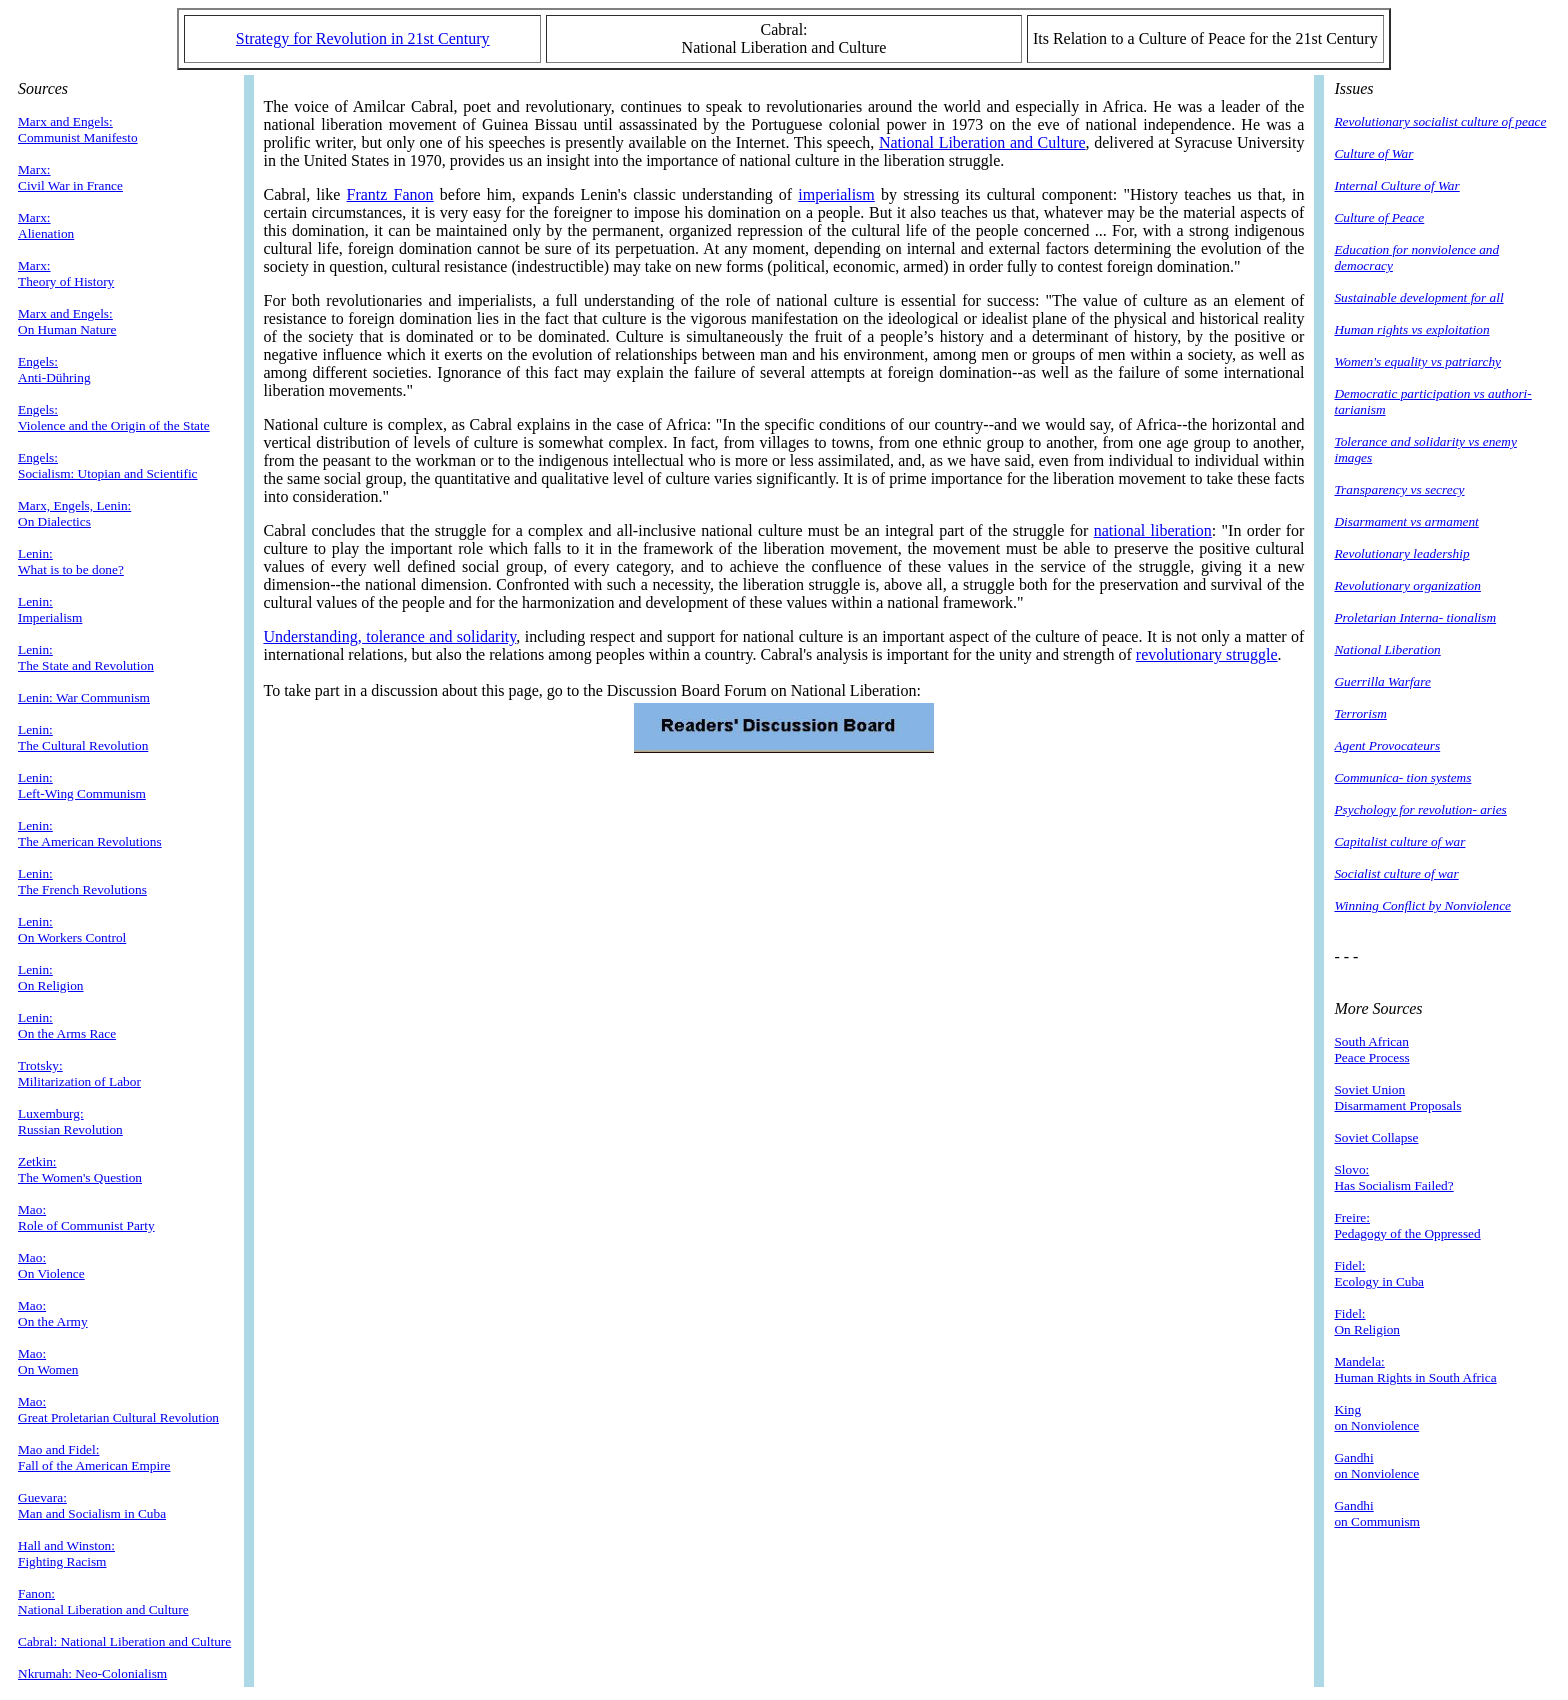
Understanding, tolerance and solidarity (390, 636)
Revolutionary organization (1407, 585)
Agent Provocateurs (1387, 745)
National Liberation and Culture (982, 142)
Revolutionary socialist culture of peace (1440, 121)
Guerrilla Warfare (1382, 681)
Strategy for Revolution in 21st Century (363, 38)
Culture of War (1373, 153)
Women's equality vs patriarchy (1417, 361)
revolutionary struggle (1207, 654)
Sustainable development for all (1418, 297)
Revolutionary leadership (1401, 553)
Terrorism (1360, 713)
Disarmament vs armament (1406, 521)
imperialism (836, 194)
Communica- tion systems (1402, 777)
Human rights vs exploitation (1411, 329)
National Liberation (1387, 649)
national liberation (1153, 530)
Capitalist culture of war (1399, 841)
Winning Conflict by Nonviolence (1422, 905)
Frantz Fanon (390, 194)
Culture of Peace (1379, 217)
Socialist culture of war (1396, 873)
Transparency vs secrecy (1399, 489)
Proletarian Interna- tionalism (1415, 617)
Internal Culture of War (1396, 185)
